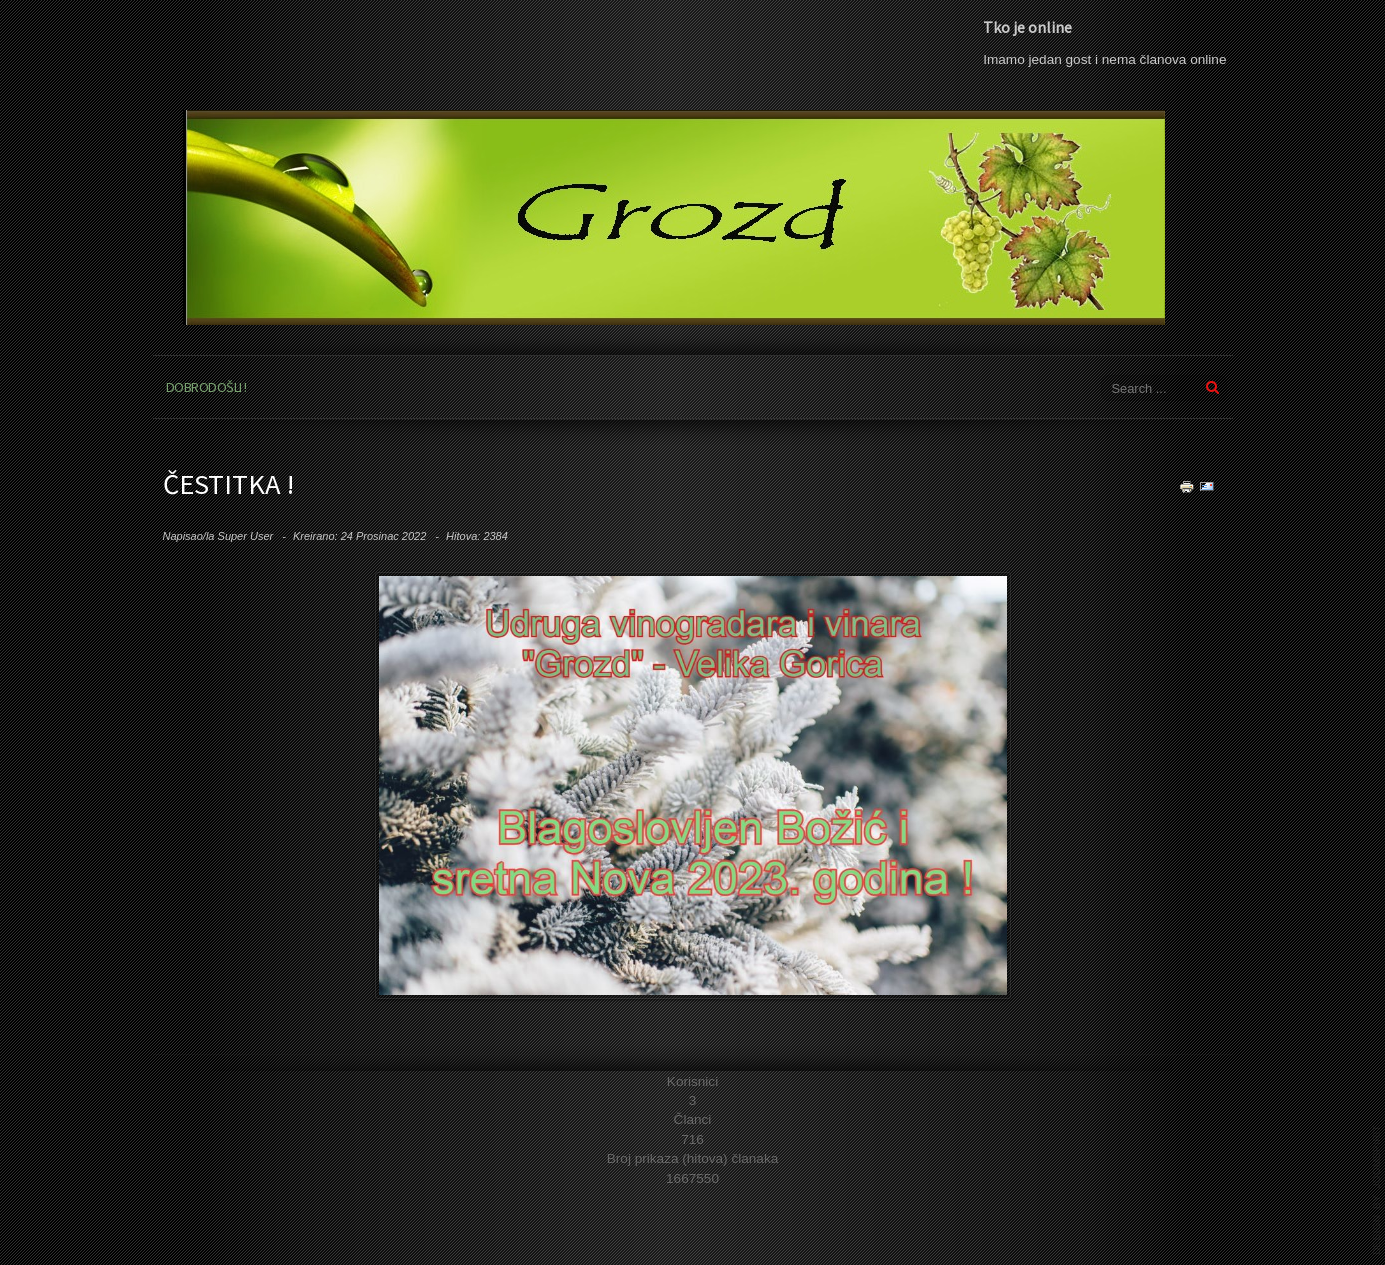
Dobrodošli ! (206, 387)
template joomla (1377, 1190)
